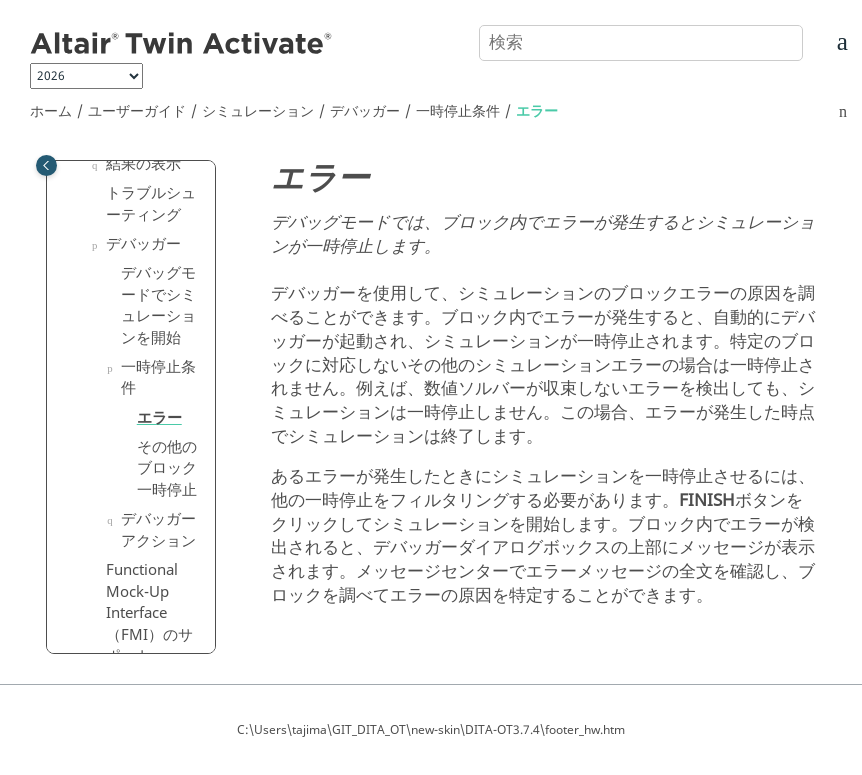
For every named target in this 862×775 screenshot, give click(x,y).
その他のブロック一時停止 (167, 468)
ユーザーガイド (137, 111)
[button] (98, 165)
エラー (537, 111)
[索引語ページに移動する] (818, 47)
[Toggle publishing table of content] (46, 165)
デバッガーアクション (158, 530)
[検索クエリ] (640, 43)
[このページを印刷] (843, 112)
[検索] (765, 41)
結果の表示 (143, 164)
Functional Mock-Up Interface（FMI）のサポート (149, 613)
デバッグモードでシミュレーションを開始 (158, 305)
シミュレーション (258, 111)
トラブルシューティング (151, 204)
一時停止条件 (458, 111)
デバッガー (365, 111)
